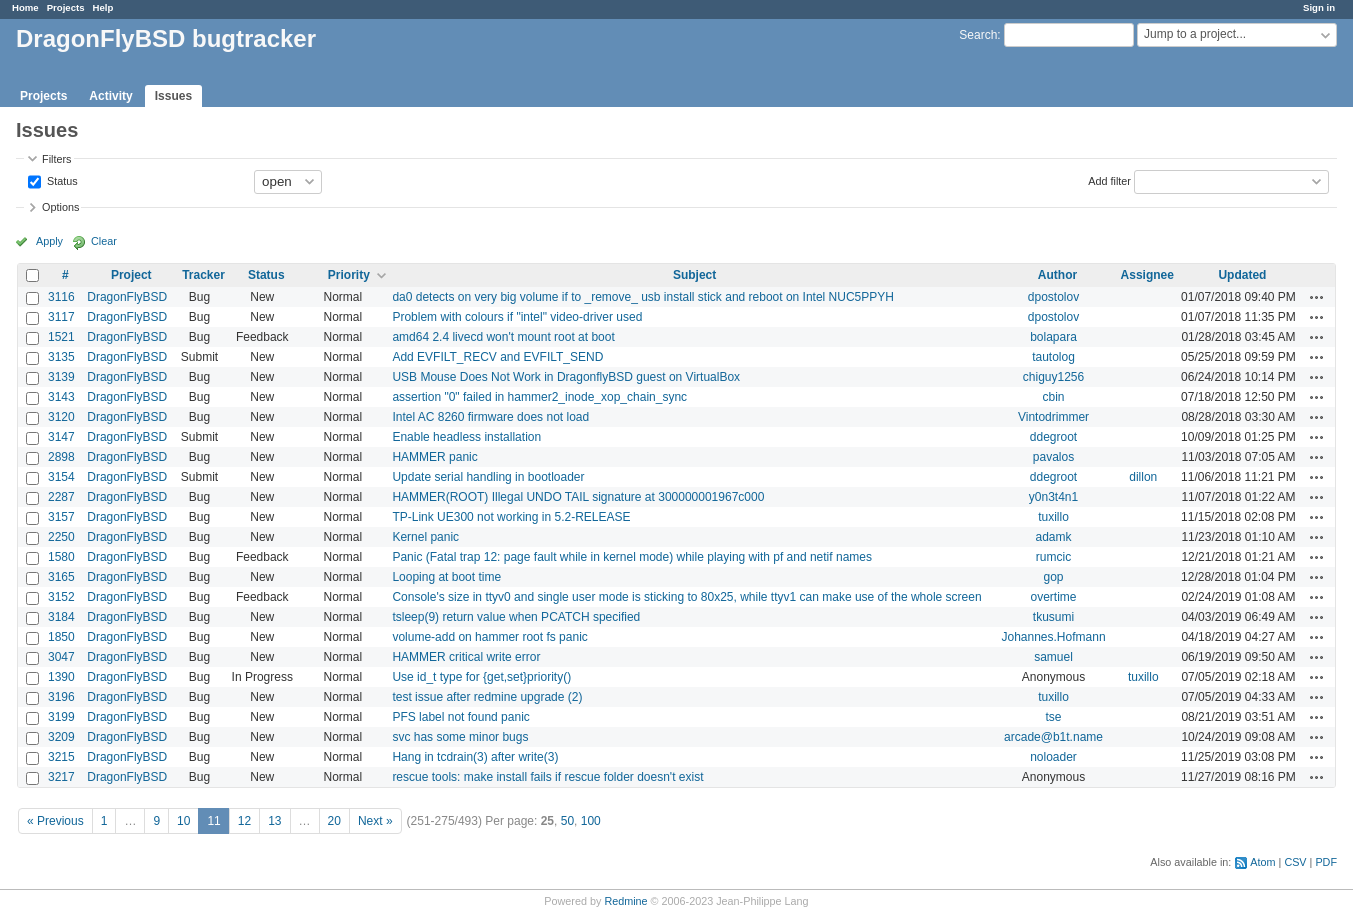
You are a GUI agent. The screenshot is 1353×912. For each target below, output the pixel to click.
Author (1057, 275)
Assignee (1147, 275)
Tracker (203, 275)
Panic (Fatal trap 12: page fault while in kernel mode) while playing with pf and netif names (632, 557)
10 (183, 821)
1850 (61, 637)
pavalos (1053, 457)
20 (334, 821)
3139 (61, 377)
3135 (61, 357)
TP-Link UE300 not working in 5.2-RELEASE (511, 517)
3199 (61, 717)
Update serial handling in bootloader (488, 477)
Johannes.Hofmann (1053, 637)
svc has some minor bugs (460, 737)
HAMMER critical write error (466, 657)
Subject (694, 275)
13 (274, 821)
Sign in (1319, 7)
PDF (1326, 862)
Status (61, 180)
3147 (61, 437)
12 (244, 821)
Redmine (625, 901)
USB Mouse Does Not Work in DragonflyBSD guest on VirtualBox (566, 377)
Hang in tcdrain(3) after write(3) (475, 757)
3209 (61, 737)
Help (103, 7)
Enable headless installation (466, 437)
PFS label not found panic (460, 717)
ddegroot (1053, 437)
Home (25, 7)
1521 (61, 337)
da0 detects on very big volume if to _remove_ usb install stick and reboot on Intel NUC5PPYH (643, 297)
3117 (61, 317)
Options (60, 207)
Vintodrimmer (1053, 417)
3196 (61, 697)
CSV (1295, 862)
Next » (375, 821)
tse (1054, 717)
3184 (61, 617)
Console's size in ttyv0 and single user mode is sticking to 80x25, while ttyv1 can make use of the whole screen (686, 597)
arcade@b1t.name (1053, 737)
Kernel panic (425, 537)
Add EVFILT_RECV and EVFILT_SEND (497, 357)
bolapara (1053, 337)
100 (591, 821)
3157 (61, 517)
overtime (1054, 597)
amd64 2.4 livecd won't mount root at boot (503, 337)
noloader (1053, 757)
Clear (104, 241)
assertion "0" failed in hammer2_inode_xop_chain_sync (539, 397)
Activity (110, 96)
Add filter (1109, 180)
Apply (49, 241)
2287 (61, 497)
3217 (61, 777)
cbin (1054, 397)
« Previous (55, 821)
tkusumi (1053, 617)
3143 (61, 397)
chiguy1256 (1053, 377)
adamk (1054, 537)
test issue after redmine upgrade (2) (487, 697)
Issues (173, 96)
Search (978, 35)
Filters (56, 159)
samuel (1053, 657)
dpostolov (1053, 297)
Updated (1242, 275)
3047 (61, 657)
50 (567, 821)
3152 (61, 597)
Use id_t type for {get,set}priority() (481, 677)
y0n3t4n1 (1053, 497)
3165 (61, 577)
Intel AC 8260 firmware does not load (490, 417)
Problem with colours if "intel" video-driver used (517, 317)
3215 (61, 757)
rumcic (1053, 557)
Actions (1317, 297)
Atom (1262, 862)
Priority (349, 275)
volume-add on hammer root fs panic (489, 637)
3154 (61, 477)
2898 (61, 457)
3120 (61, 417)
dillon (1143, 477)
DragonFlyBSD (127, 297)
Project (131, 275)
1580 (61, 557)
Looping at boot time (446, 577)
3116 (61, 297)
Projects (66, 7)
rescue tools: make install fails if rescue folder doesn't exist (547, 777)
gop (1054, 577)
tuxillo (1053, 517)
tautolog (1053, 357)
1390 (61, 677)
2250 (61, 537)
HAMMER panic (434, 457)
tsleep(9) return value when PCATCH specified (516, 617)
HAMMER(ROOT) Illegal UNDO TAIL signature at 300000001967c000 (578, 497)
